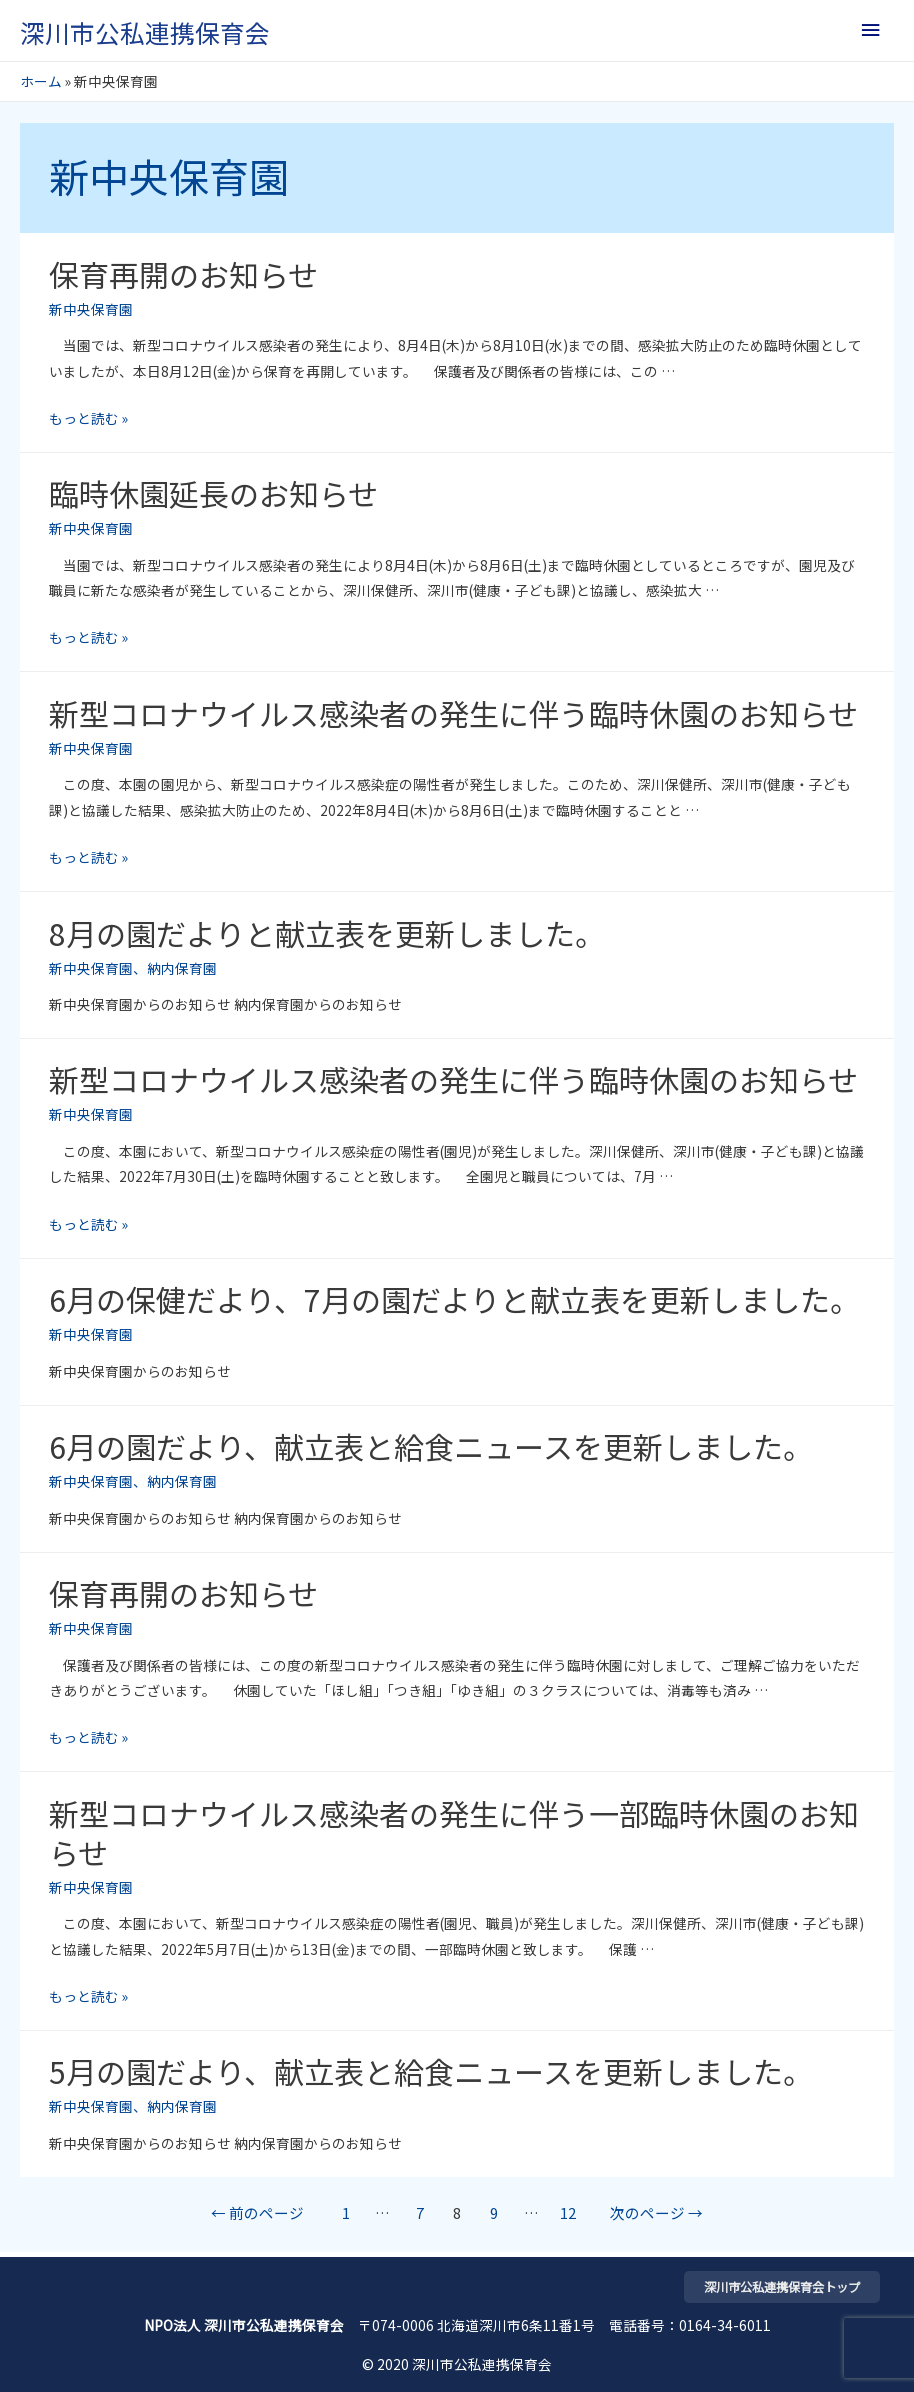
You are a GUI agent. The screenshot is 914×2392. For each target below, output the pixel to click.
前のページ (257, 2212)
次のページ (656, 2212)
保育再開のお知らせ (183, 274)
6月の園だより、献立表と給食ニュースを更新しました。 (431, 1446)
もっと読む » (88, 418)
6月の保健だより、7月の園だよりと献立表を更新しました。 (454, 1299)
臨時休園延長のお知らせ (213, 493)
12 (568, 2212)
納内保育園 (182, 968)
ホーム (41, 81)
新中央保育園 (91, 309)
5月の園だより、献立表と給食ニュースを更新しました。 (431, 2071)
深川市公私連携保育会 (145, 32)
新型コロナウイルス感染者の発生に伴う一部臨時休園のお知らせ (454, 1832)
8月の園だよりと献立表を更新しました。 (327, 933)
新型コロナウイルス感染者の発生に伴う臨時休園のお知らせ (453, 713)
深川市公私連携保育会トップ (782, 2287)
